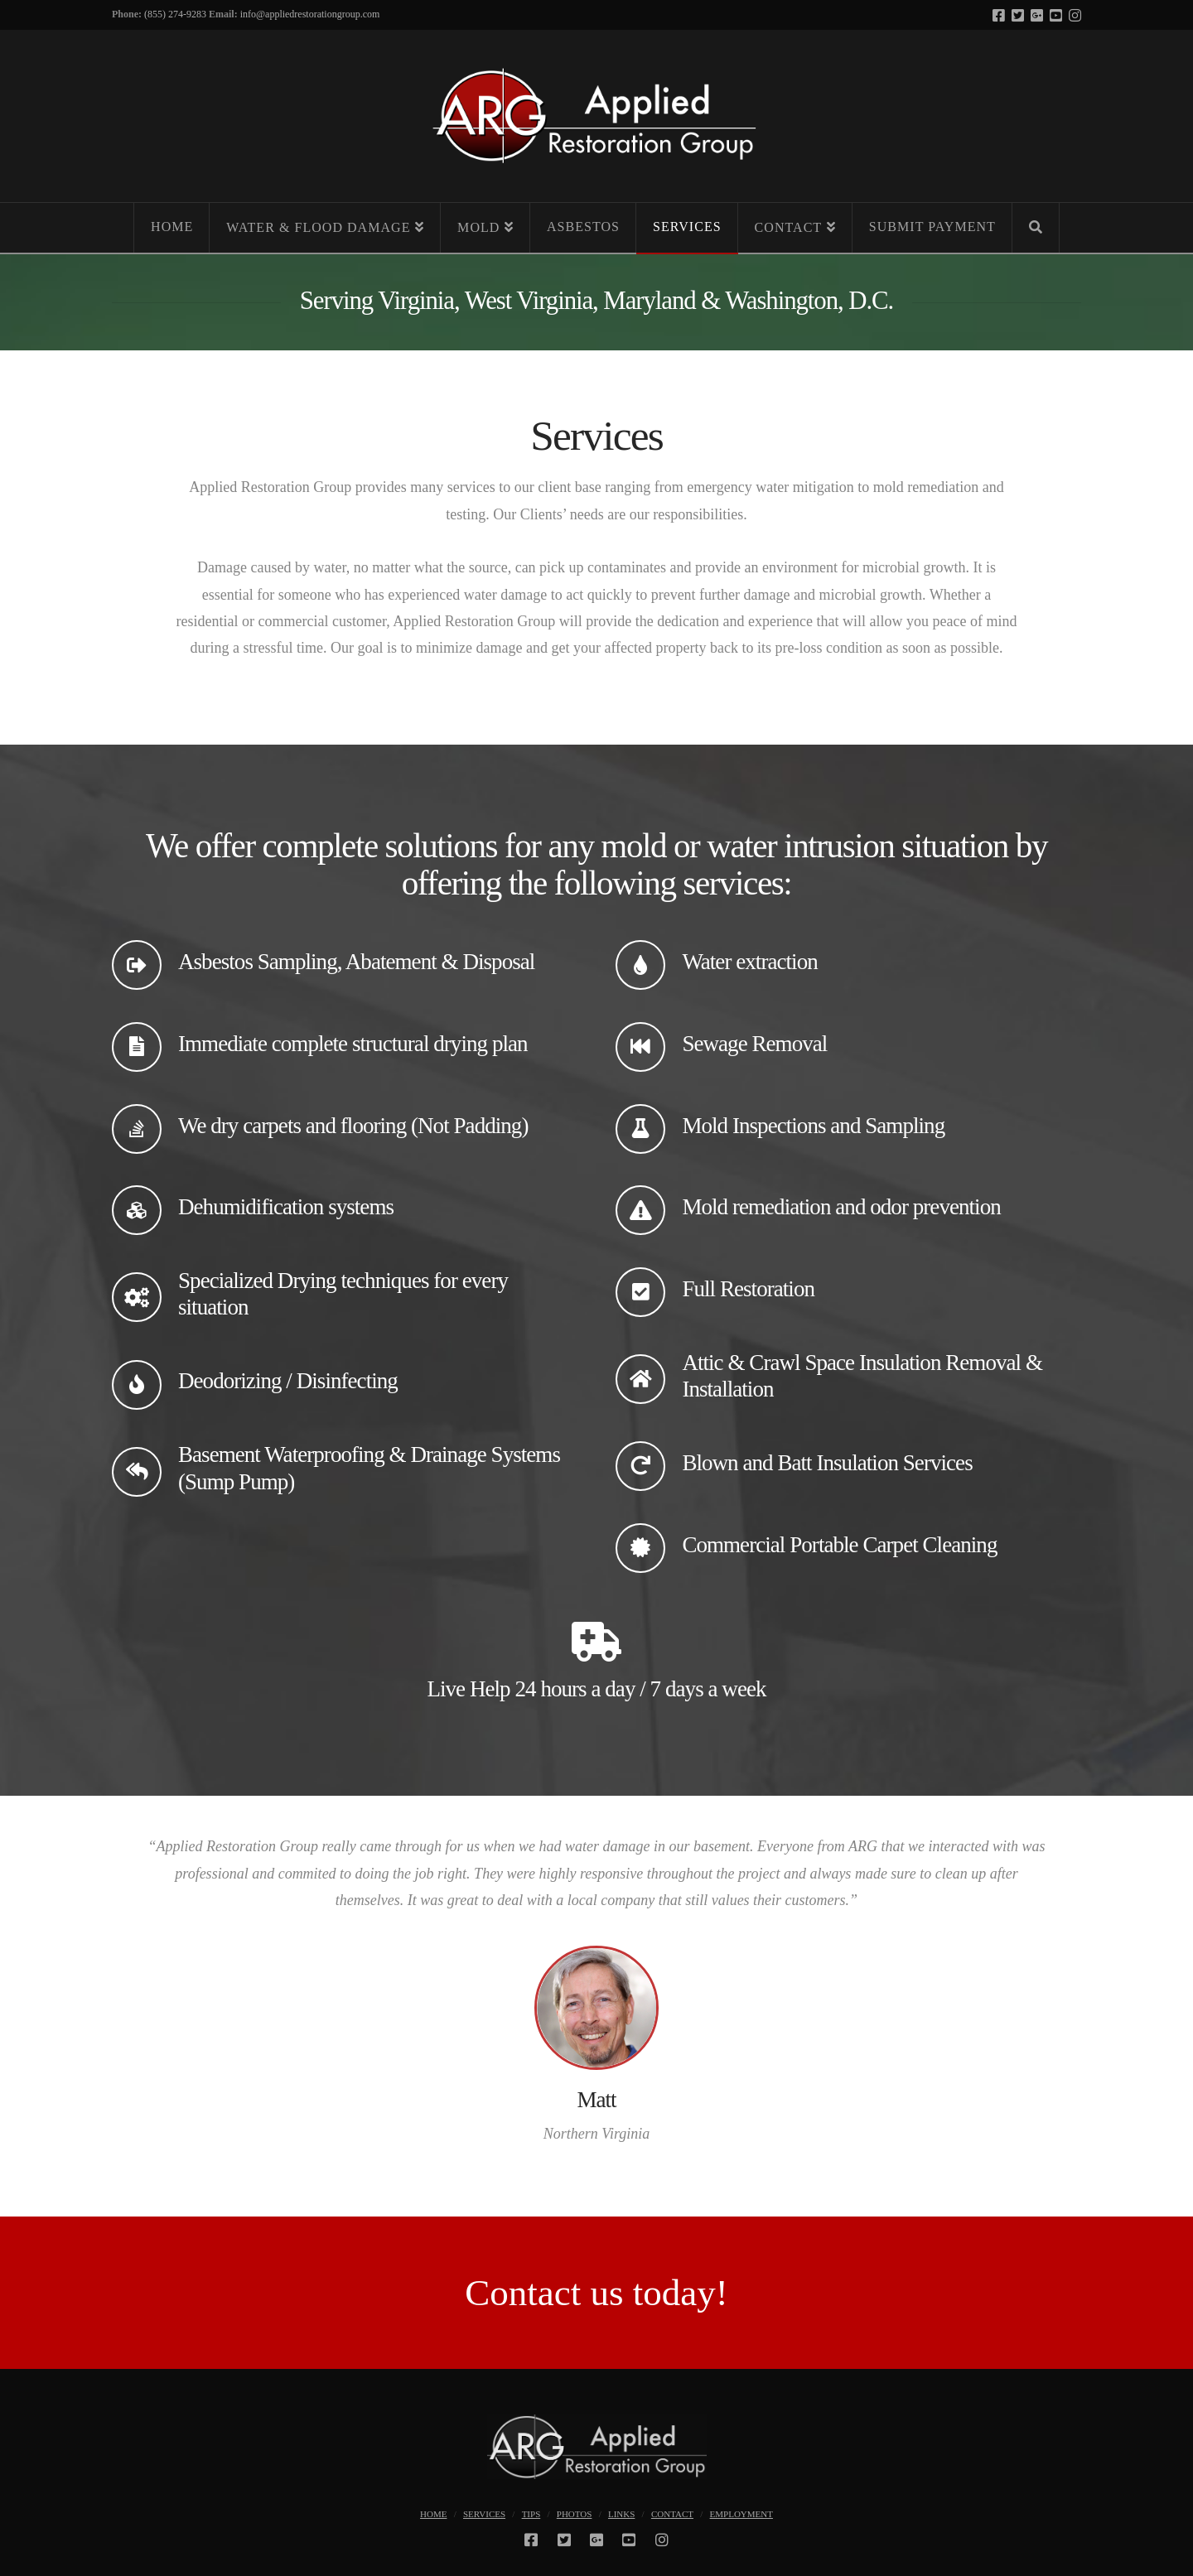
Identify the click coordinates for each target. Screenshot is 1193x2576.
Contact (672, 2514)
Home (433, 2514)
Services (484, 2514)
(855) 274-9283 (175, 14)
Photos (574, 2514)
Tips (531, 2514)
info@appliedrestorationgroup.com (310, 14)
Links (621, 2514)
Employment (741, 2514)
